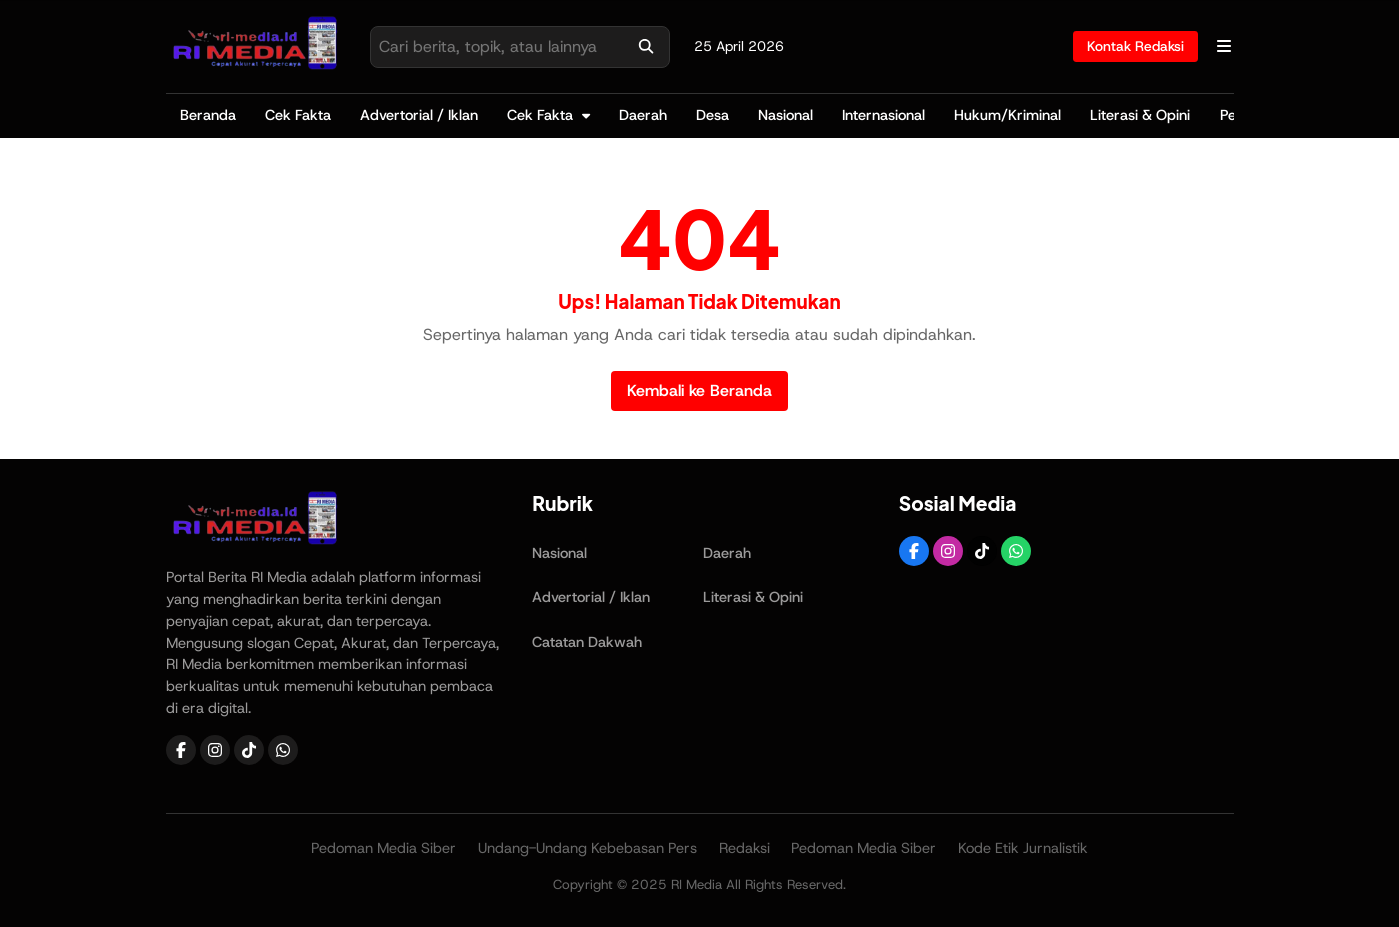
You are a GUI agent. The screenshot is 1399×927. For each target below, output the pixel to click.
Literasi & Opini (1140, 115)
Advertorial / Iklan (419, 115)
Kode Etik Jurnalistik (1023, 848)
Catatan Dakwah (587, 642)
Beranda (208, 115)
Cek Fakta (298, 115)
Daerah (643, 115)
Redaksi (744, 848)
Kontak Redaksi (1135, 46)
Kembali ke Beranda (699, 390)
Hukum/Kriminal (1007, 115)
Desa (712, 115)
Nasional (785, 115)
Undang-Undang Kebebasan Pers (587, 848)
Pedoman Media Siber (383, 848)
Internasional (883, 115)
